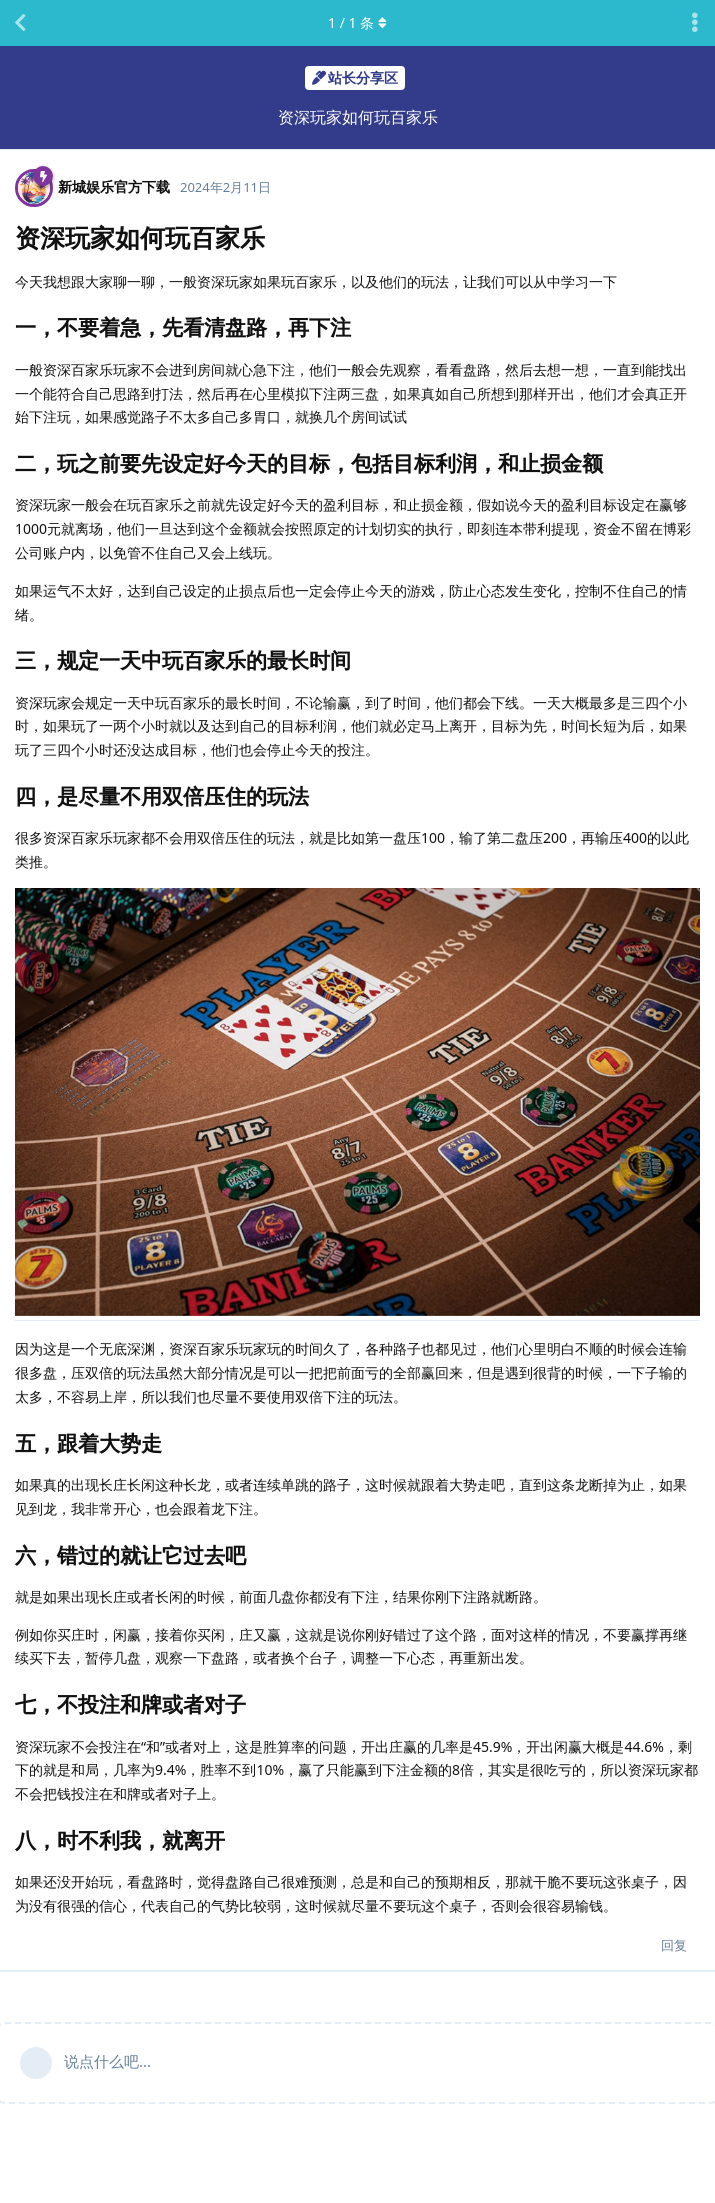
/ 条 (357, 22)
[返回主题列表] (20, 23)
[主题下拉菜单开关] (695, 23)
